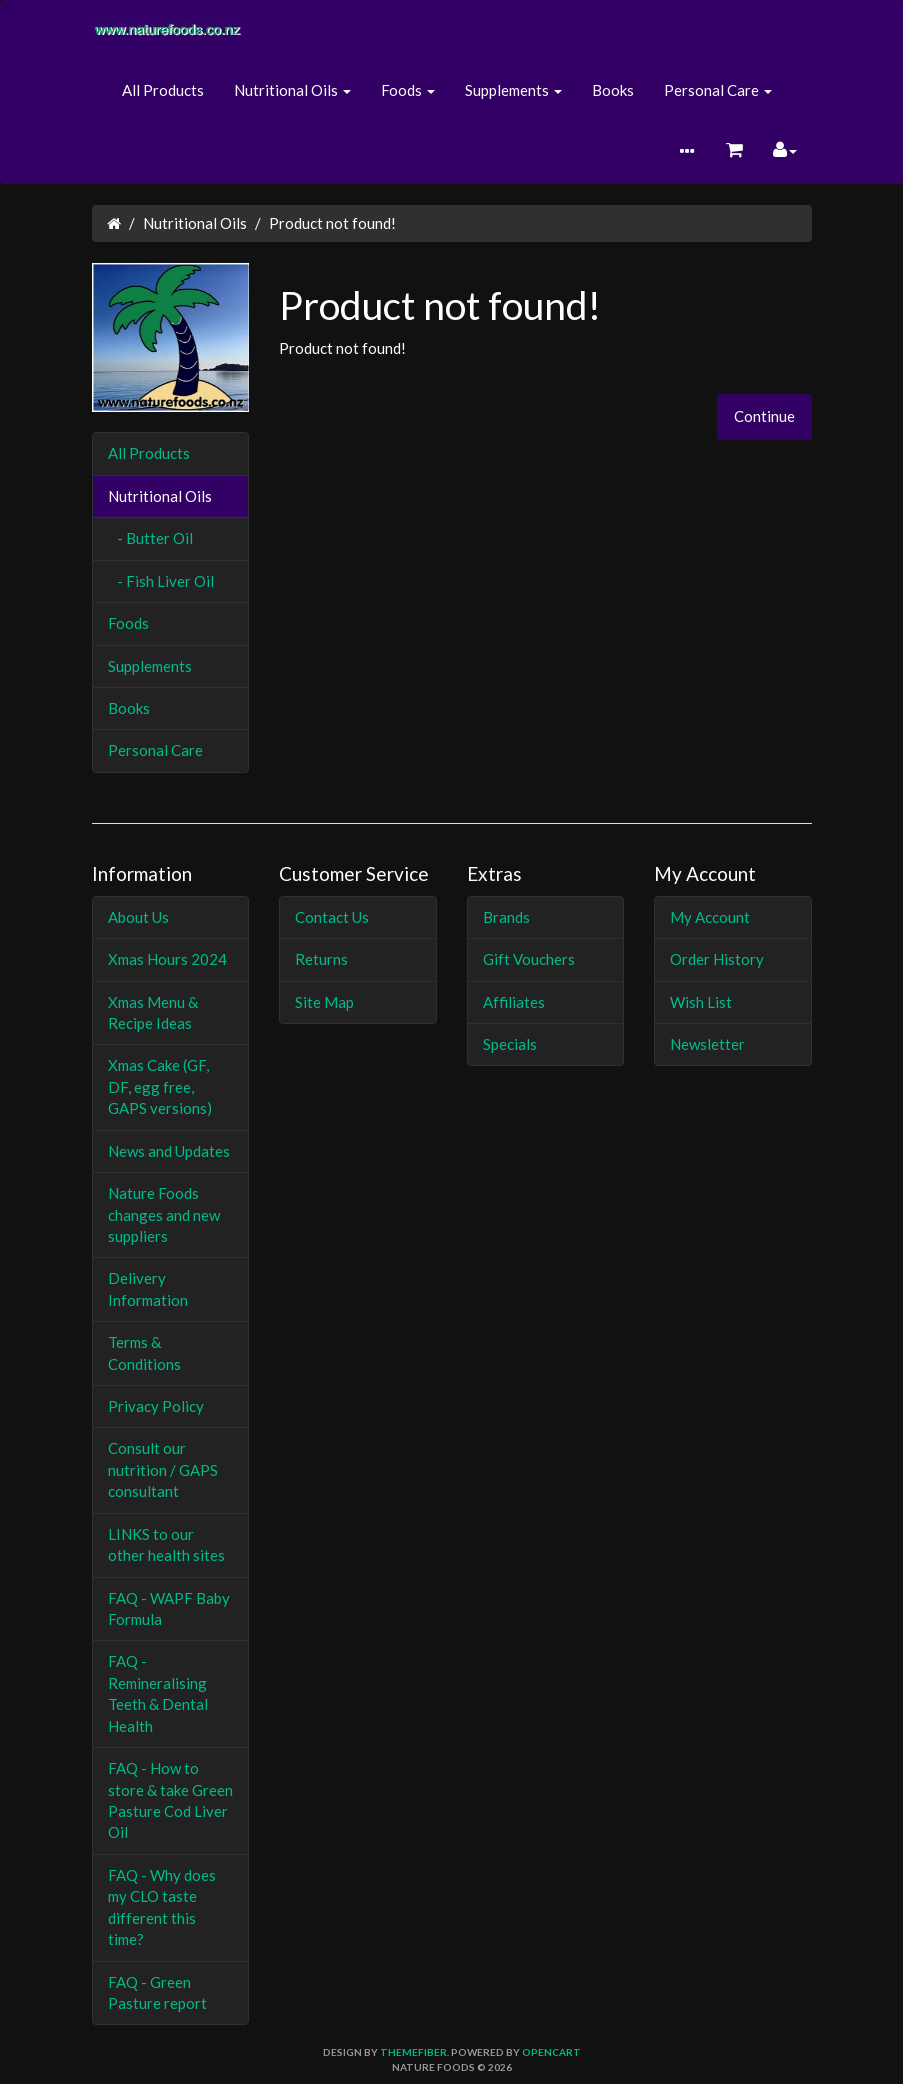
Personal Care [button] (718, 90)
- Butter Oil (150, 538)
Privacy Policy (156, 1406)
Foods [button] (408, 90)
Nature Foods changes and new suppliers (164, 1214)
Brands (506, 917)
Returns (321, 959)
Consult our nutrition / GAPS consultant (163, 1469)
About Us (138, 917)
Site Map (324, 1002)
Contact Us (332, 917)
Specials (510, 1044)
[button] (687, 152)
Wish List (701, 1002)
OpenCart (551, 2052)
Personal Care (155, 750)
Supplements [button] (513, 90)
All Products (163, 90)
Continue (764, 416)
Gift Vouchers (529, 959)
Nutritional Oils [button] (292, 90)
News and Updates (169, 1151)
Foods (128, 623)
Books (613, 90)
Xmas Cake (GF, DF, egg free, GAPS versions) (160, 1086)
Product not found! (332, 223)
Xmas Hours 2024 (167, 959)
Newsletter (707, 1044)
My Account (710, 917)
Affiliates (514, 1002)
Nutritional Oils (195, 223)
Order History (717, 959)
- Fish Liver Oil (161, 581)
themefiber (413, 2052)
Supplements (150, 666)
